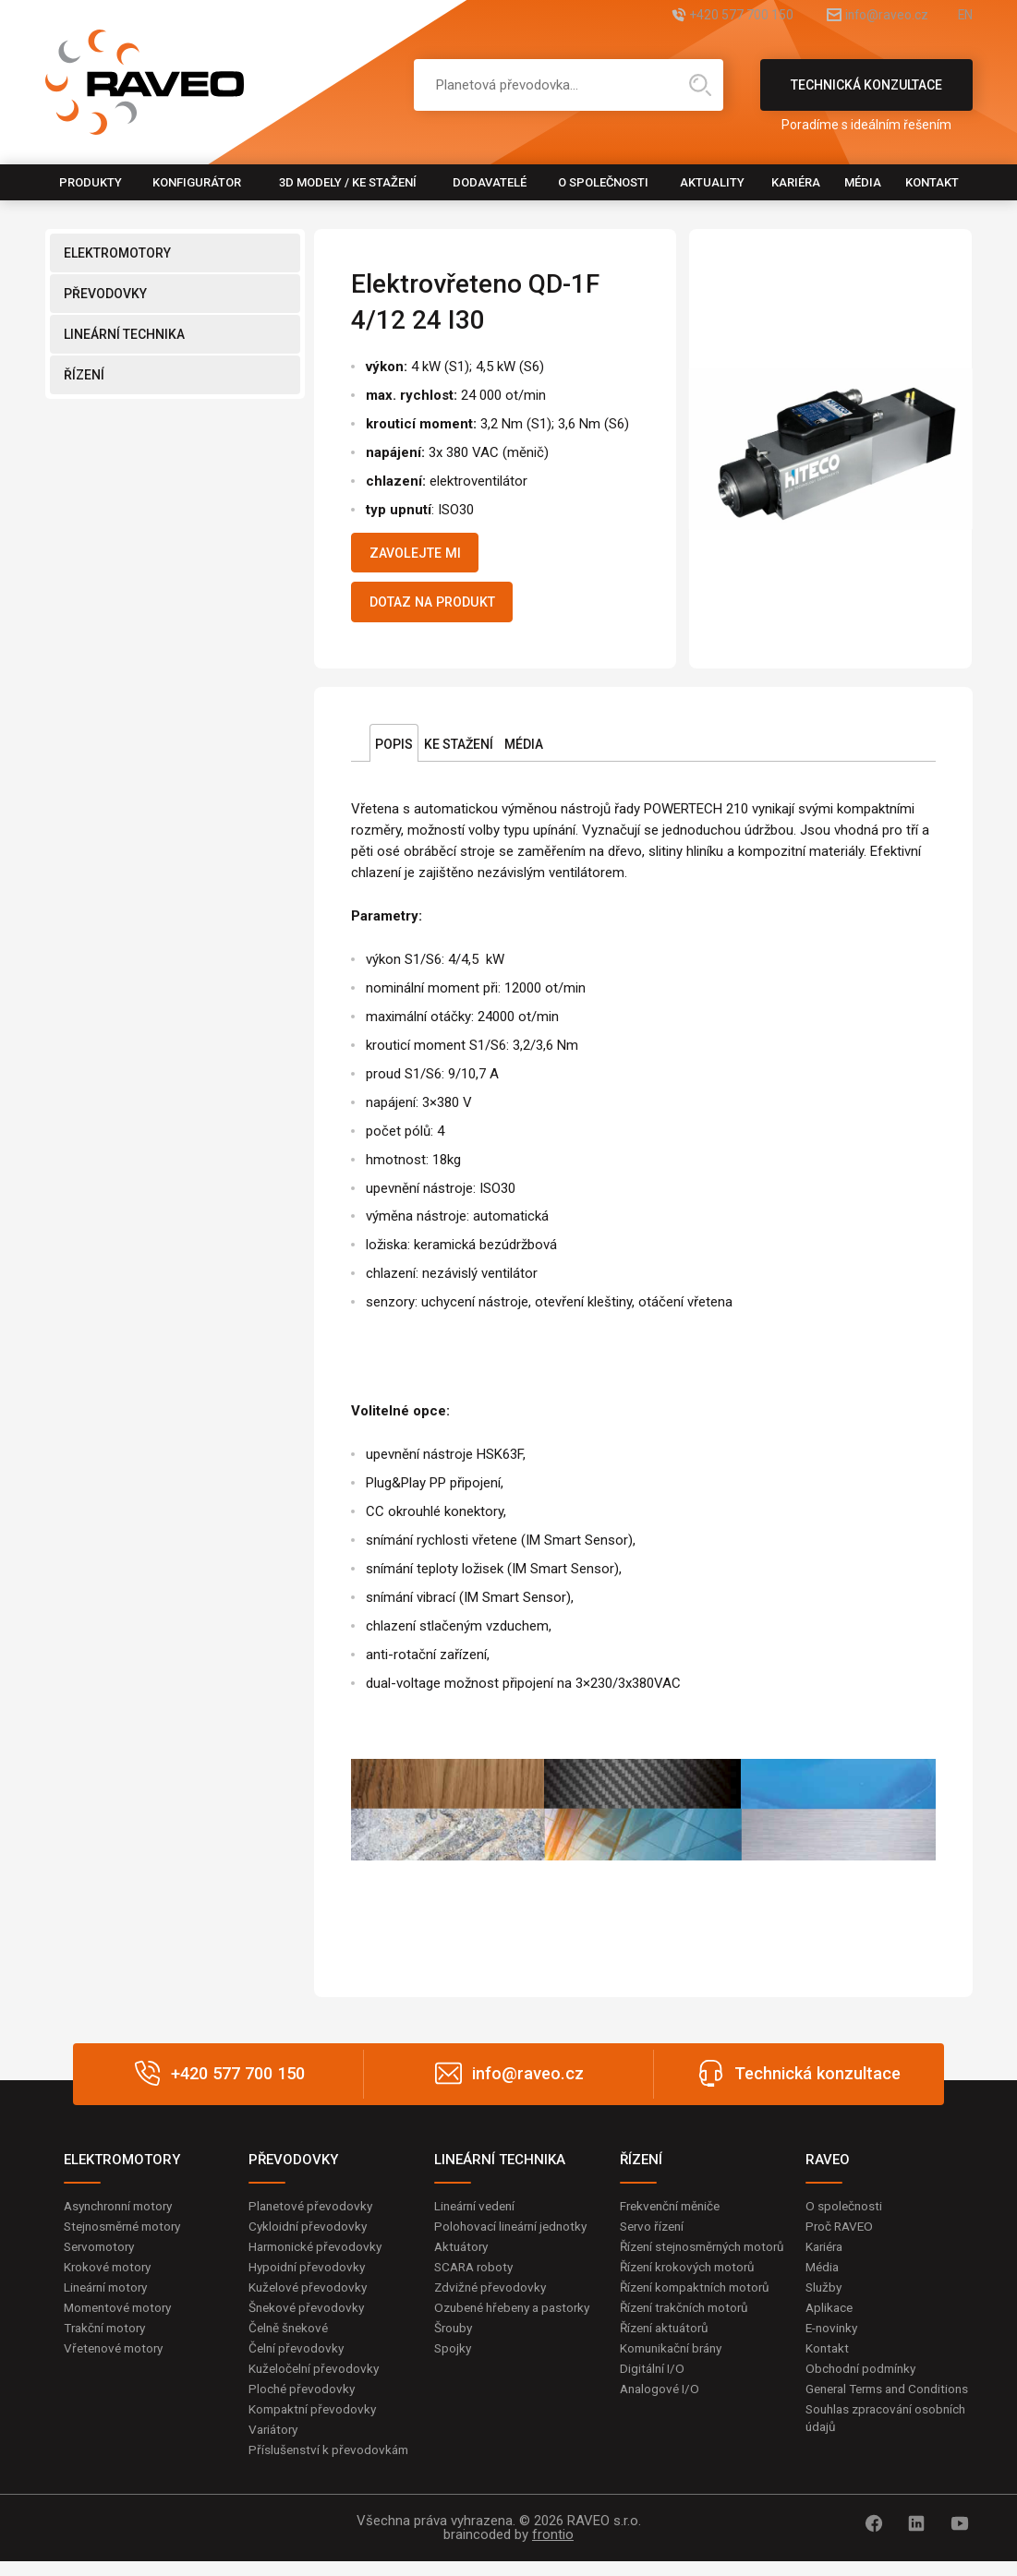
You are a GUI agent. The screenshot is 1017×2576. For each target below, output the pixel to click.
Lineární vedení (478, 2213)
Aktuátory (463, 2255)
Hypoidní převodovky (308, 2276)
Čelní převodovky (297, 2359)
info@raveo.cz (865, 16)
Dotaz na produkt (443, 608)
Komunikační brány (675, 2377)
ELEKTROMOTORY (117, 253)
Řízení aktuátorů (668, 2356)
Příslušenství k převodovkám (331, 2463)
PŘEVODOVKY (105, 293)
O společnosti (603, 182)
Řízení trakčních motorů (689, 2336)
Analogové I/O (661, 2419)
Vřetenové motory (117, 2359)
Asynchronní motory (123, 2213)
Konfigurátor (196, 182)
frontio (553, 2549)
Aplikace (830, 2317)
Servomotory (102, 2255)
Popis (394, 752)
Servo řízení (654, 2234)
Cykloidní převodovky (309, 2234)
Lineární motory (109, 2297)
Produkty (90, 182)
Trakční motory (107, 2338)
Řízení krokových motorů (692, 2294)
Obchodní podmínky (863, 2380)
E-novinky (833, 2338)
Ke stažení (458, 752)
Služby (824, 2297)
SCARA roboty (476, 2276)
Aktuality (712, 182)
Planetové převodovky (313, 2213)
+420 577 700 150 (699, 16)
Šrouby (454, 2356)
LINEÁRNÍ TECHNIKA (124, 334)
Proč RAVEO (841, 2234)
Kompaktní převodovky (314, 2421)
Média (862, 182)
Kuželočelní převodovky (316, 2380)
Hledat (700, 85)
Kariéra (795, 182)
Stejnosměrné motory (127, 2234)
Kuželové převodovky (309, 2297)
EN (964, 16)
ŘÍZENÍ (84, 374)
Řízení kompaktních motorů (700, 2314)
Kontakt (932, 182)
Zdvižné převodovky (492, 2297)
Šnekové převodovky (308, 2317)
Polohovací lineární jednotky (515, 2234)
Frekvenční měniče (674, 2213)
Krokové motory (110, 2276)
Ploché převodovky (303, 2401)
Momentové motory (122, 2317)
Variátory (275, 2443)
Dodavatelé (490, 182)
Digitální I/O (653, 2398)
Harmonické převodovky (318, 2255)
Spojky (453, 2377)
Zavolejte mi (422, 555)
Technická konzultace (866, 94)
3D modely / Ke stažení (348, 182)
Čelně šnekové (290, 2338)
